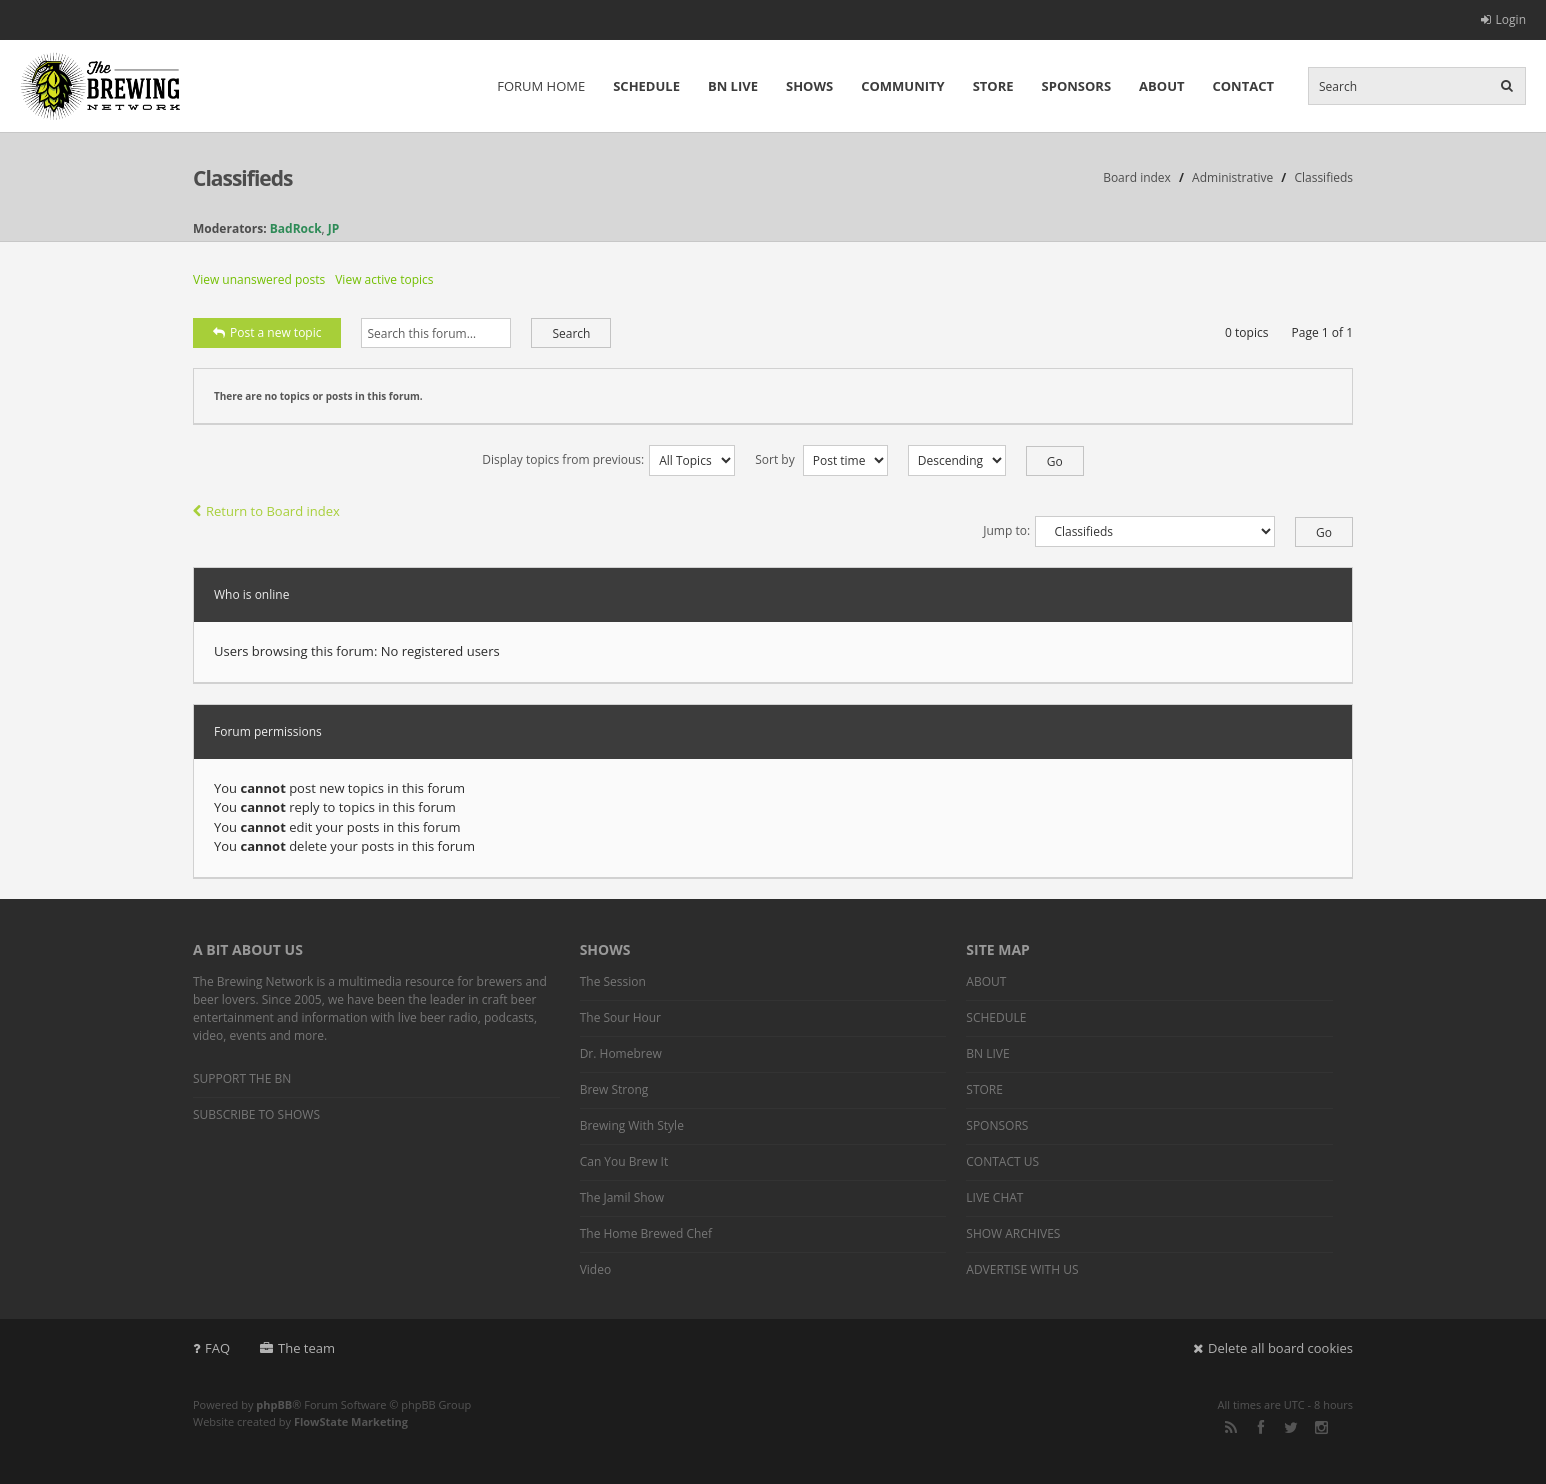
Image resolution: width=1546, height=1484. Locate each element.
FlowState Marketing (351, 1421)
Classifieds (242, 178)
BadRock (296, 228)
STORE (993, 86)
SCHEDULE (646, 86)
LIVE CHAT (994, 1197)
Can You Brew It (624, 1161)
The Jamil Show (622, 1197)
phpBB (274, 1404)
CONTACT (1243, 86)
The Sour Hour (620, 1017)
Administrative (1232, 177)
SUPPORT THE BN (242, 1078)
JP (334, 228)
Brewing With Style (632, 1125)
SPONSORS (1077, 86)
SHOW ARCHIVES (1013, 1233)
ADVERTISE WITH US (1022, 1269)
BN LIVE (733, 86)
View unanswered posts (259, 279)
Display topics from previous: (608, 459)
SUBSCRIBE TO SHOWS (256, 1114)
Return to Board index (266, 511)
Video (595, 1269)
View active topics (384, 279)
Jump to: (1006, 530)
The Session (613, 981)
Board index (1137, 177)
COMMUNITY (902, 86)
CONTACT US (1002, 1161)
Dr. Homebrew (621, 1053)
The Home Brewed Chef (646, 1233)
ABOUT (1161, 86)
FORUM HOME (541, 86)
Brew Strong (614, 1089)
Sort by (821, 459)
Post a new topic (267, 332)
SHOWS (809, 86)
